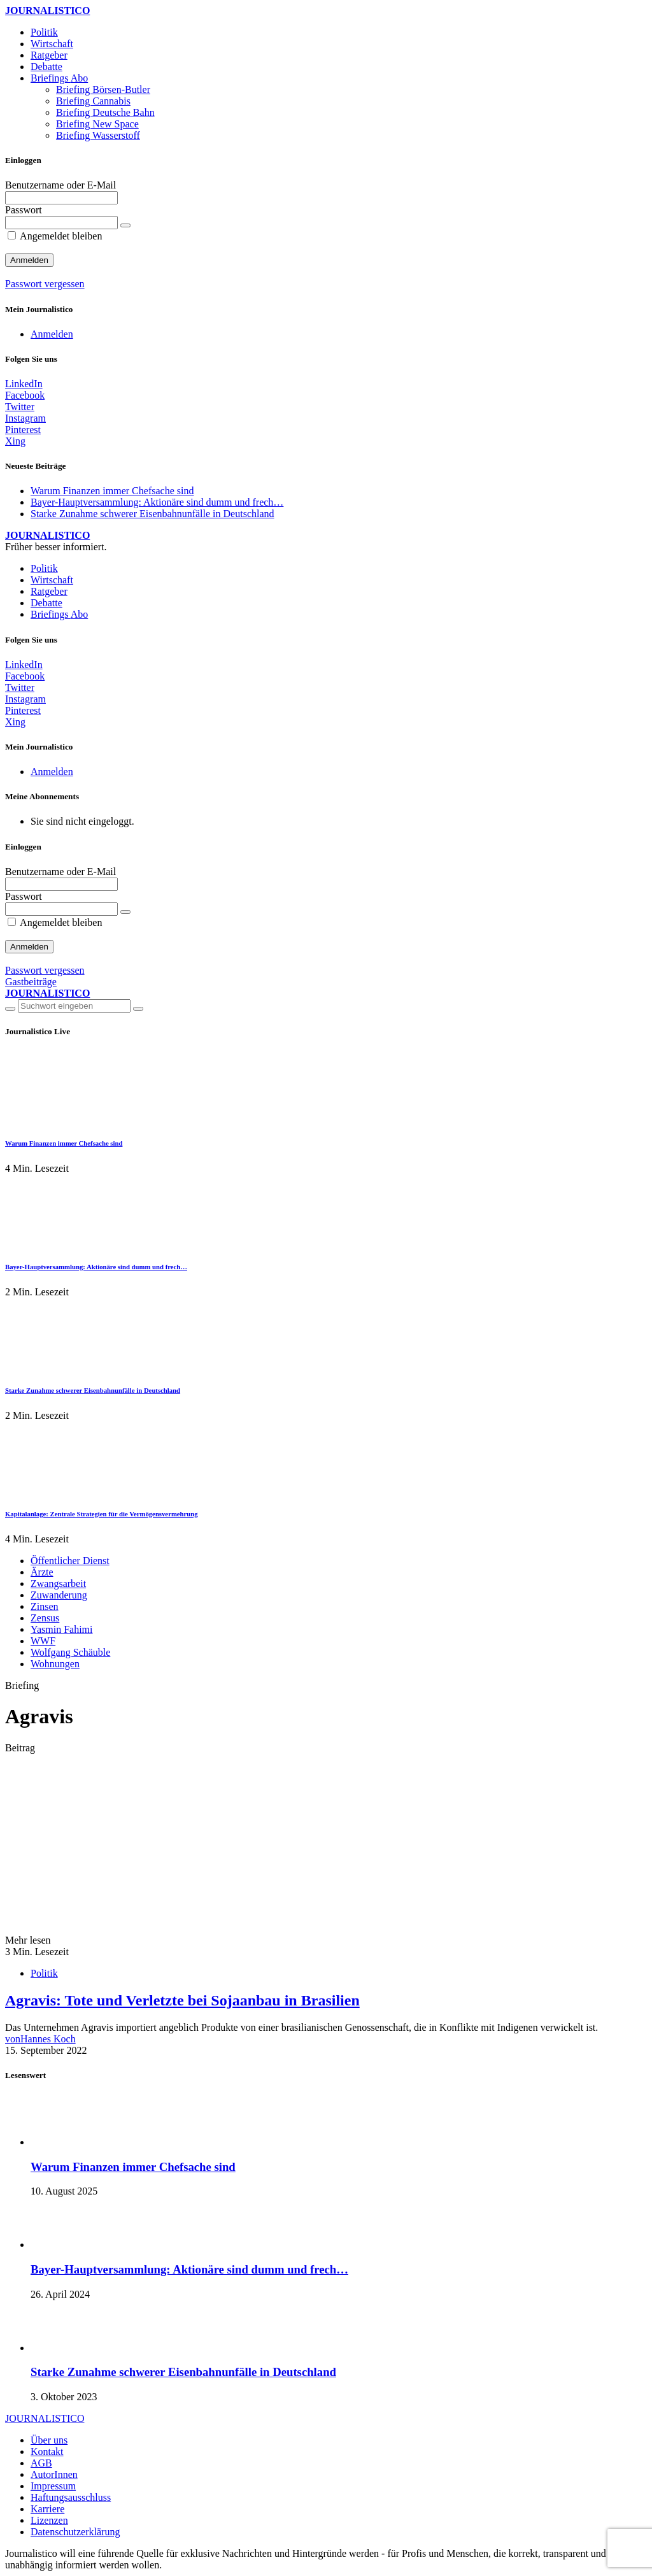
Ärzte (42, 1572)
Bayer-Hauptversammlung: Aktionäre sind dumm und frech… (157, 502)
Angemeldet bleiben (55, 236)
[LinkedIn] (24, 383)
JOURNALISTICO (47, 10)
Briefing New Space (97, 123)
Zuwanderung (59, 1595)
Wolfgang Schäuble (70, 1652)
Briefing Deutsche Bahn (105, 112)
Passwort (23, 209)
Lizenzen (49, 2520)
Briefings (59, 78)
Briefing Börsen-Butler (103, 89)
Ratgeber (49, 55)
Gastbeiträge (31, 981)
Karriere (47, 2508)
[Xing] (15, 441)
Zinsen (45, 1606)
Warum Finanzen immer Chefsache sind (112, 490)
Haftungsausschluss (71, 2497)
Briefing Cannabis (93, 101)
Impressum (53, 2485)
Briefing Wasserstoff (98, 135)
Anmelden (52, 334)
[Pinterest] (23, 429)
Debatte (46, 66)
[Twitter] (19, 406)
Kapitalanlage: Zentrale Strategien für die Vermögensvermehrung (101, 1514)
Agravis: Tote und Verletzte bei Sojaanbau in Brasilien (182, 2000)
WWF (43, 1640)
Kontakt (47, 2451)
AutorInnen (54, 2474)
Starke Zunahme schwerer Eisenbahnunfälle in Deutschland (152, 513)
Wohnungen (55, 1663)
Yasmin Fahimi (62, 1629)
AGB (41, 2463)
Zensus (45, 1617)
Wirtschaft (52, 43)
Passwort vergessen (45, 283)
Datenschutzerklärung (75, 2531)
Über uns (49, 2440)
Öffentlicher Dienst (70, 1560)
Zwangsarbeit (58, 1583)
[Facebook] (25, 395)
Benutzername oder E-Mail (60, 185)
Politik (44, 32)
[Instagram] (25, 418)
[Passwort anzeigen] (125, 225)
